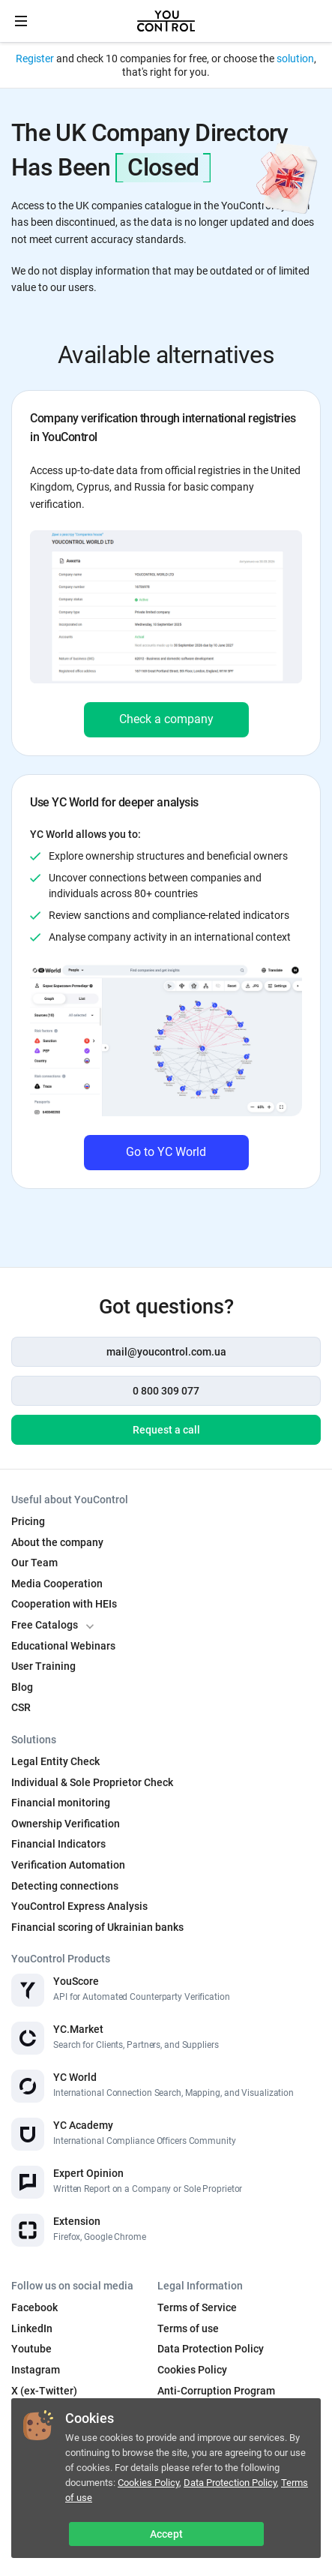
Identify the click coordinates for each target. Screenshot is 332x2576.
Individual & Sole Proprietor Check (92, 1782)
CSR (21, 1707)
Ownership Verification (65, 1824)
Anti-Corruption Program (216, 2391)
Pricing (28, 1521)
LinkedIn (31, 2328)
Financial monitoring (60, 1803)
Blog (22, 1687)
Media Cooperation (57, 1584)
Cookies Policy (148, 2482)
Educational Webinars (63, 1646)
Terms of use (188, 2328)
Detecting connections (64, 1886)
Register (35, 59)
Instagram (35, 2370)
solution (295, 59)
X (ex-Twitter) (44, 2391)
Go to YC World (166, 1152)
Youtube (31, 2349)
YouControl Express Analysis (79, 1906)
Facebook (34, 2307)
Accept (166, 2534)
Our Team (34, 1563)
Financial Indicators (58, 1844)
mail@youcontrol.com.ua (166, 1352)
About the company (57, 1542)
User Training (43, 1666)
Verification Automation (68, 1865)
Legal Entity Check (55, 1761)
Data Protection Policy (230, 2482)
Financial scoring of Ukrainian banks (97, 1927)
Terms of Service (197, 2307)
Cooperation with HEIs (64, 1604)
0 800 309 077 (166, 1391)
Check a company (166, 719)
